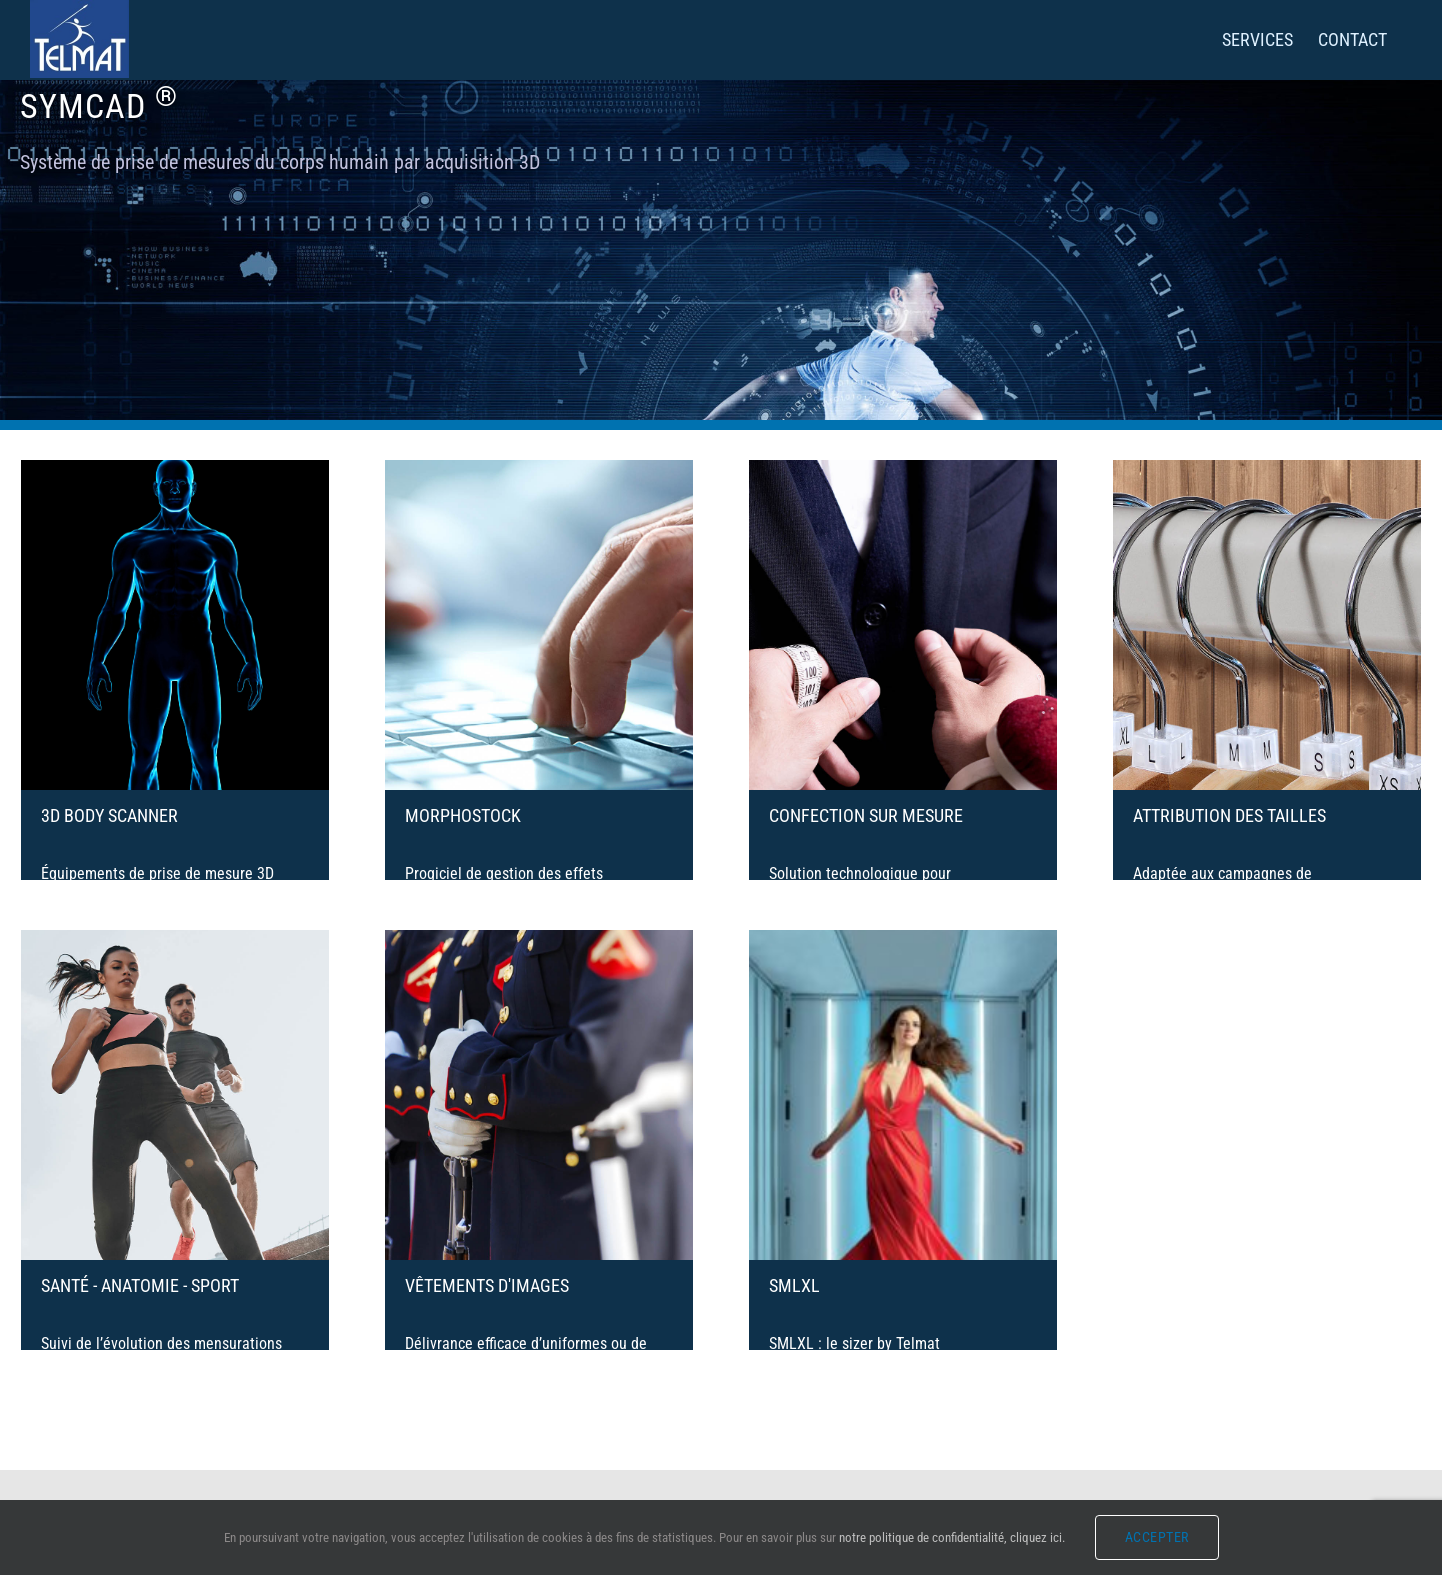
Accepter (1157, 1537)
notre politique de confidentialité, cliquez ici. (952, 1537)
